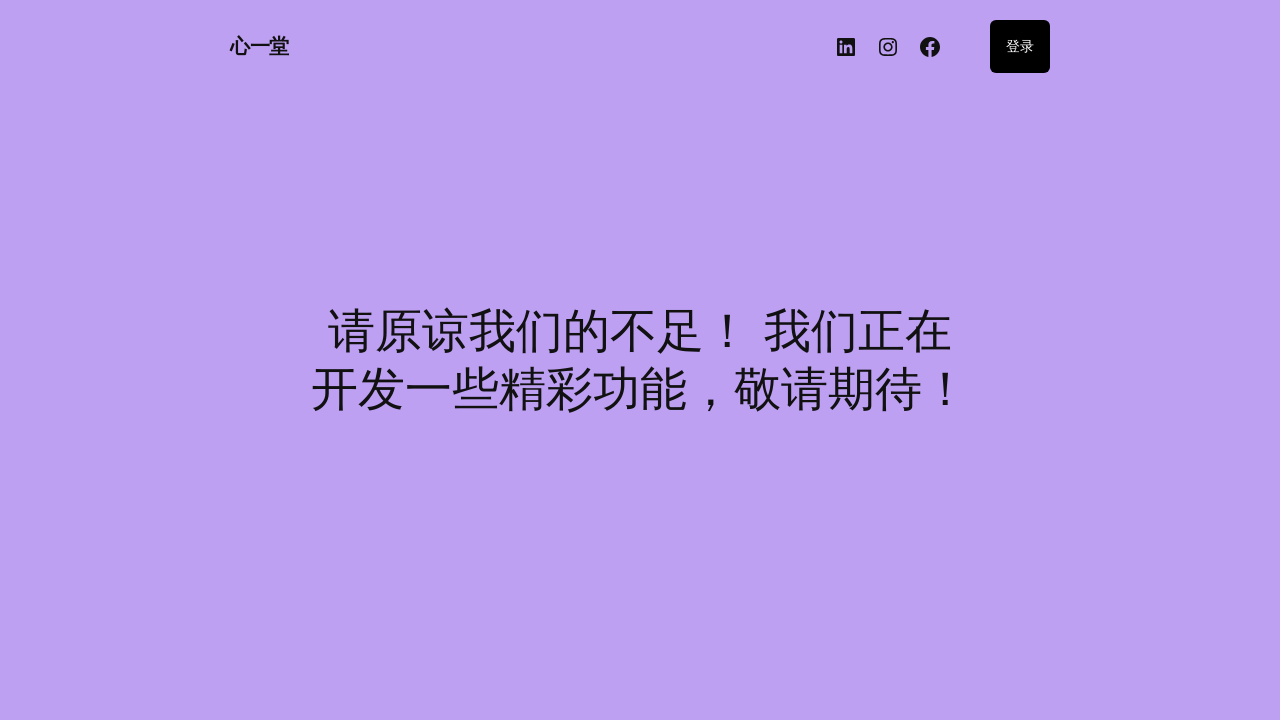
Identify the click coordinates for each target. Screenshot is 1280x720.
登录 (1020, 45)
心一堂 (259, 46)
